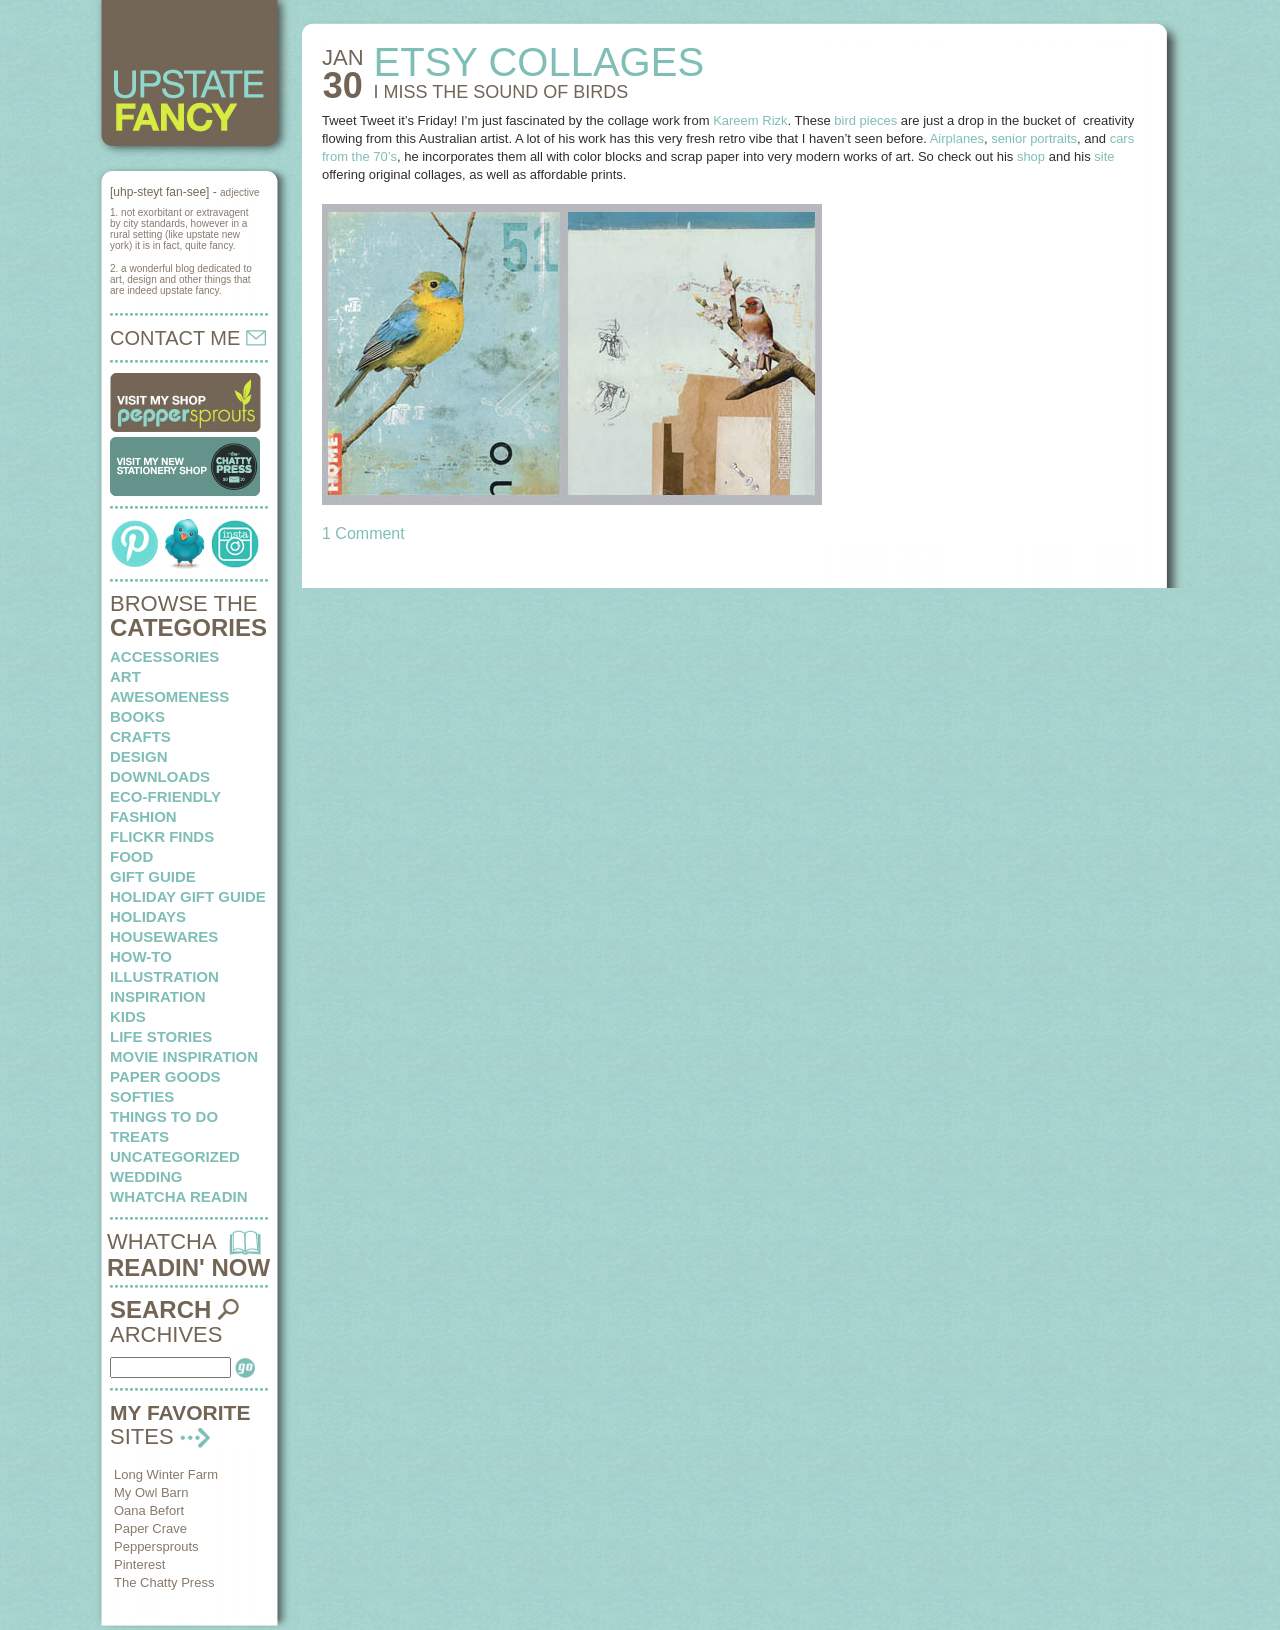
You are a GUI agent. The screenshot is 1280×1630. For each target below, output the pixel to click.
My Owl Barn (151, 1492)
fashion (143, 816)
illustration (164, 976)
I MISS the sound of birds (501, 92)
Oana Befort (149, 1510)
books (137, 716)
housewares (164, 936)
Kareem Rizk (750, 120)
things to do (164, 1116)
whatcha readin (178, 1196)
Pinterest (139, 1564)
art (125, 676)
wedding (146, 1176)
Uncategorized (175, 1156)
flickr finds (162, 836)
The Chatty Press (164, 1582)
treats (139, 1136)
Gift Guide (153, 876)
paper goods (165, 1076)
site (1104, 156)
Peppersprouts (156, 1546)
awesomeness (169, 696)
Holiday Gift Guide (188, 896)
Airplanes (957, 138)
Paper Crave (150, 1528)
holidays (148, 916)
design (139, 756)
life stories (161, 1036)
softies (142, 1096)
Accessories (164, 656)
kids (128, 1016)
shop (1031, 156)
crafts (140, 736)
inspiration (158, 996)
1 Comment (363, 533)
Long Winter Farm (166, 1474)
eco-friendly (165, 796)
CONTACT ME (188, 338)
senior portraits (1034, 138)
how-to (141, 956)
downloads (160, 776)
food (131, 856)
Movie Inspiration (184, 1056)
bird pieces (865, 120)
